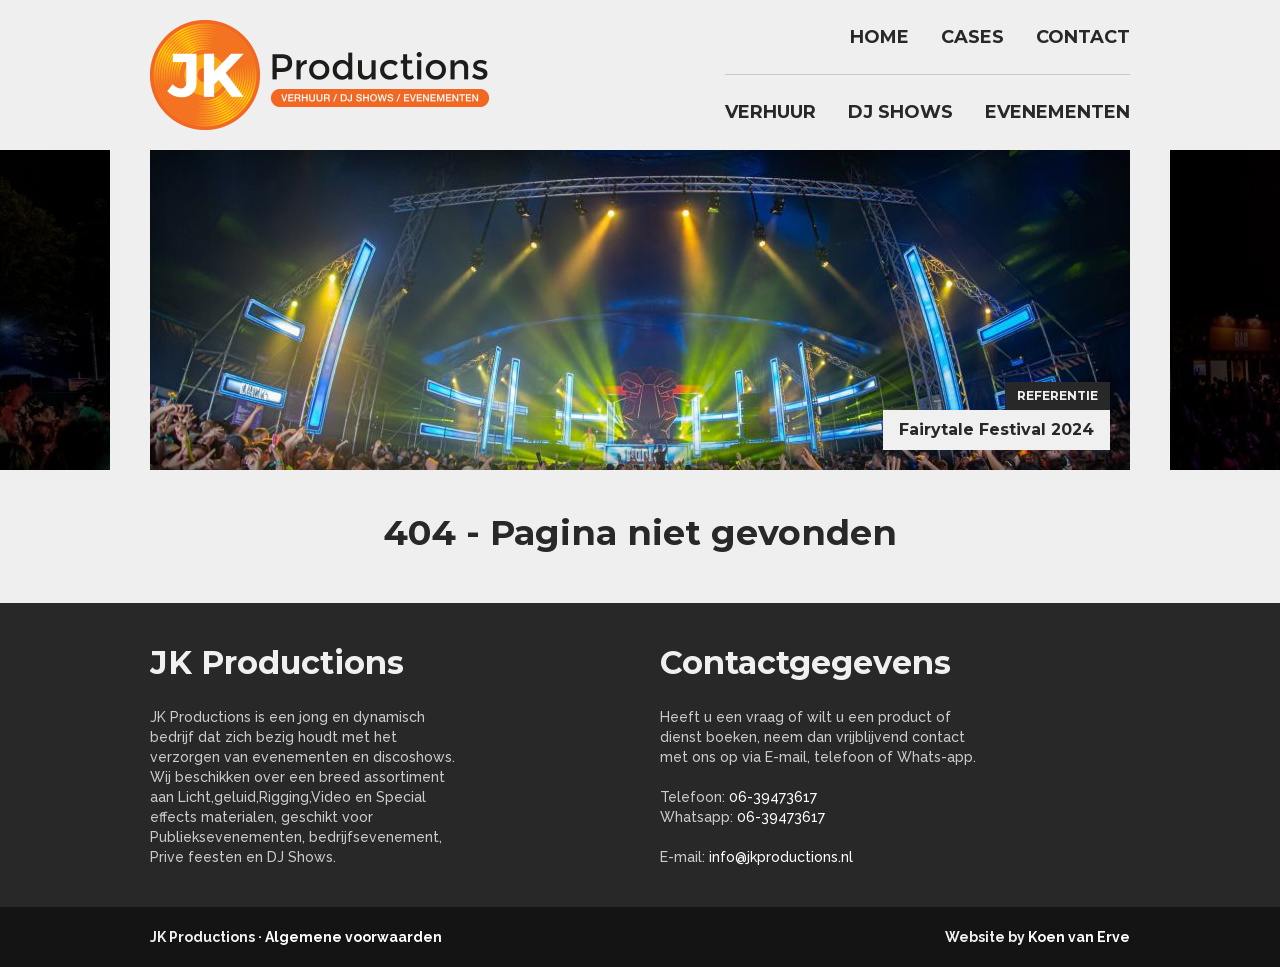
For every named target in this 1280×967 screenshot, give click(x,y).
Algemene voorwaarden (353, 937)
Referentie (1057, 395)
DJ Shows (900, 112)
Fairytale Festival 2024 (996, 429)
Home (879, 37)
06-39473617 (773, 797)
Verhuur (770, 112)
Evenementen (1057, 112)
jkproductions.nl (330, 75)
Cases (972, 37)
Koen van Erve (1079, 937)
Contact (1083, 37)
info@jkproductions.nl (781, 857)
